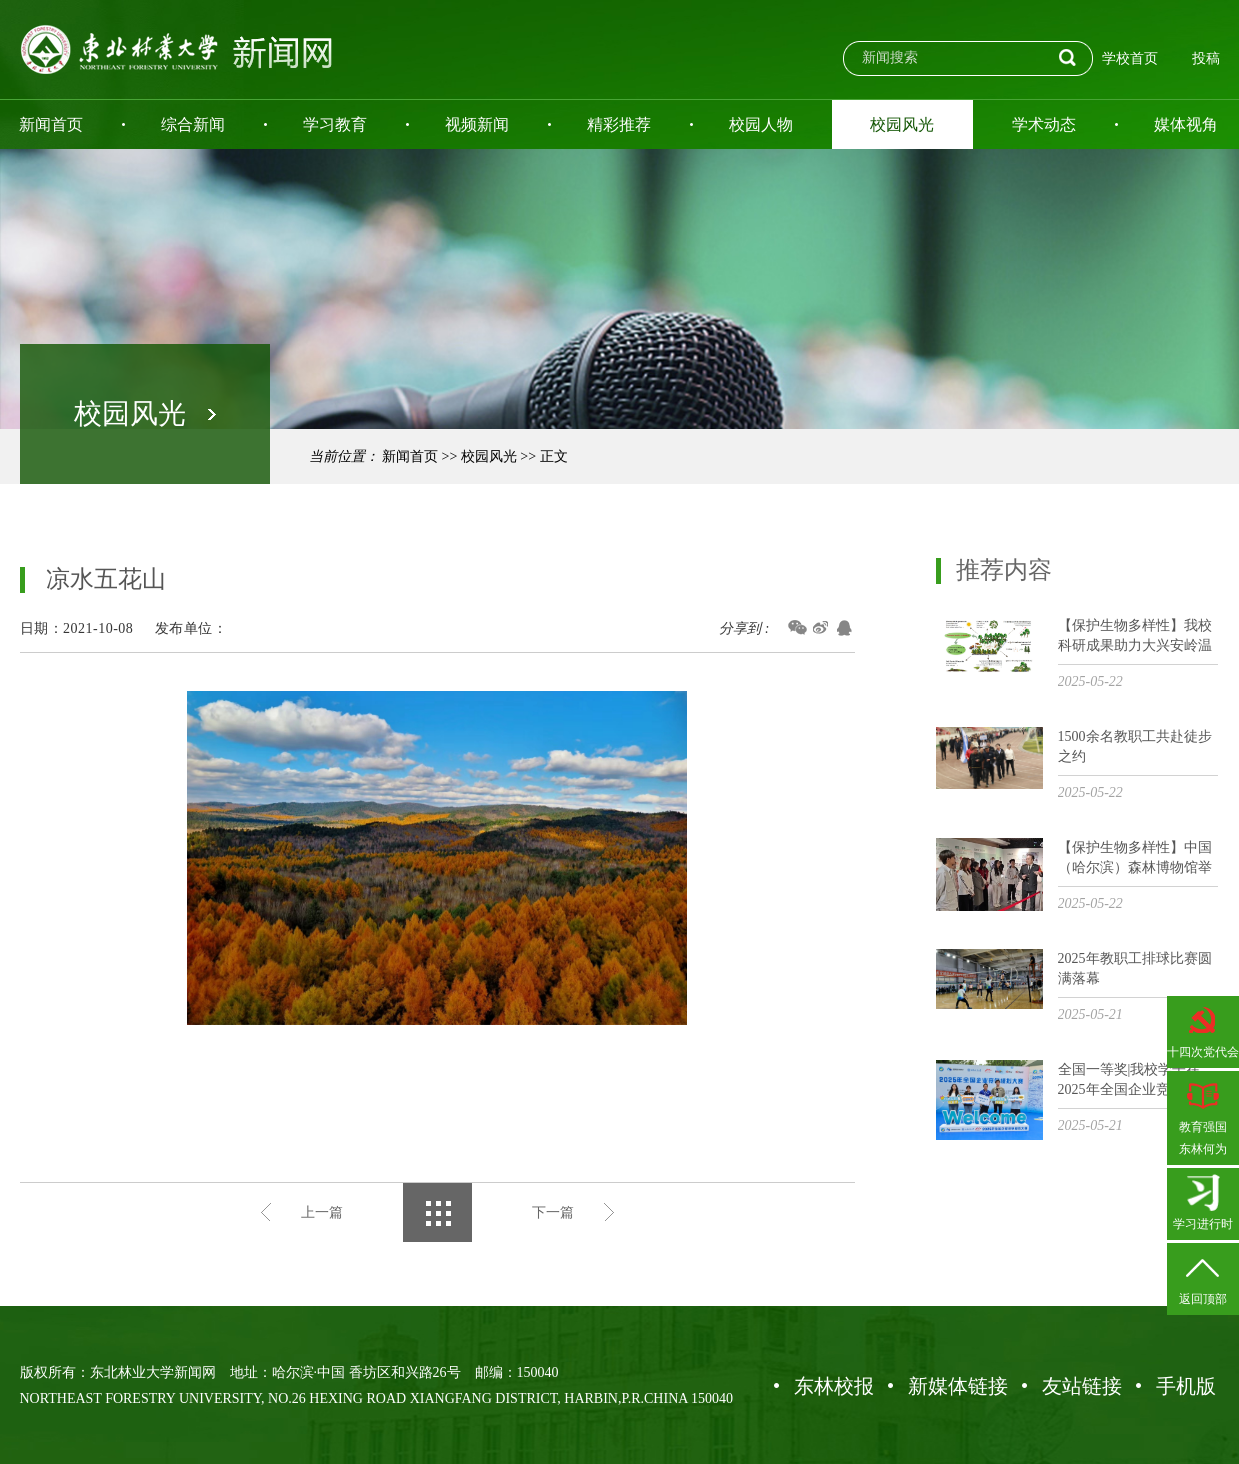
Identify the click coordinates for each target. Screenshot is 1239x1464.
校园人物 (761, 124)
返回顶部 (1203, 1277)
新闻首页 (410, 456)
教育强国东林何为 (1203, 1116)
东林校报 (834, 1386)
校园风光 (902, 124)
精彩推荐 (619, 124)
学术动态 (1044, 124)
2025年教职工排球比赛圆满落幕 (1135, 968)
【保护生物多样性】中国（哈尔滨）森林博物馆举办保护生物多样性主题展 (1135, 858)
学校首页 (1130, 58)
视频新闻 (477, 124)
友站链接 (1082, 1386)
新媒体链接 (958, 1386)
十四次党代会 (1203, 1030)
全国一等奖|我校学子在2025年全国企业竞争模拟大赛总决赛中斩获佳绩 (1135, 1080)
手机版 (1186, 1386)
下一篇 (553, 1212)
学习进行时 (1203, 1202)
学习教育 (335, 124)
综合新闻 (193, 124)
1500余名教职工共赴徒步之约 (1135, 746)
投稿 (1206, 58)
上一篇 (322, 1212)
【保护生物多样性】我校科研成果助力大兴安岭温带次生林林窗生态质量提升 (1135, 636)
